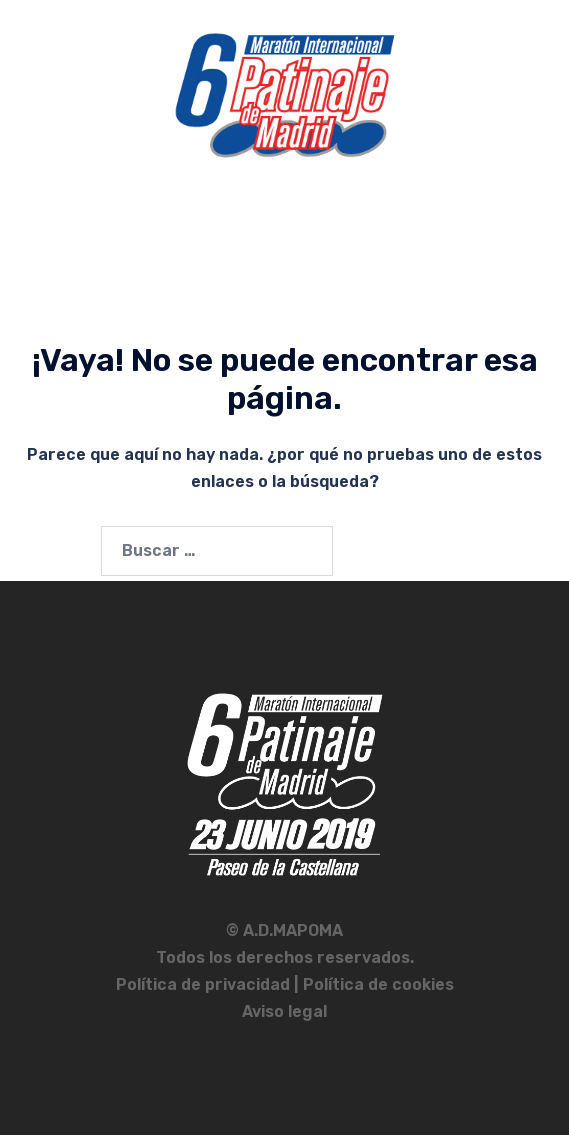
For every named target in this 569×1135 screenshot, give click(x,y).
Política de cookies (378, 984)
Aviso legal (284, 1011)
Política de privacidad (205, 984)
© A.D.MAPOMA (284, 930)
